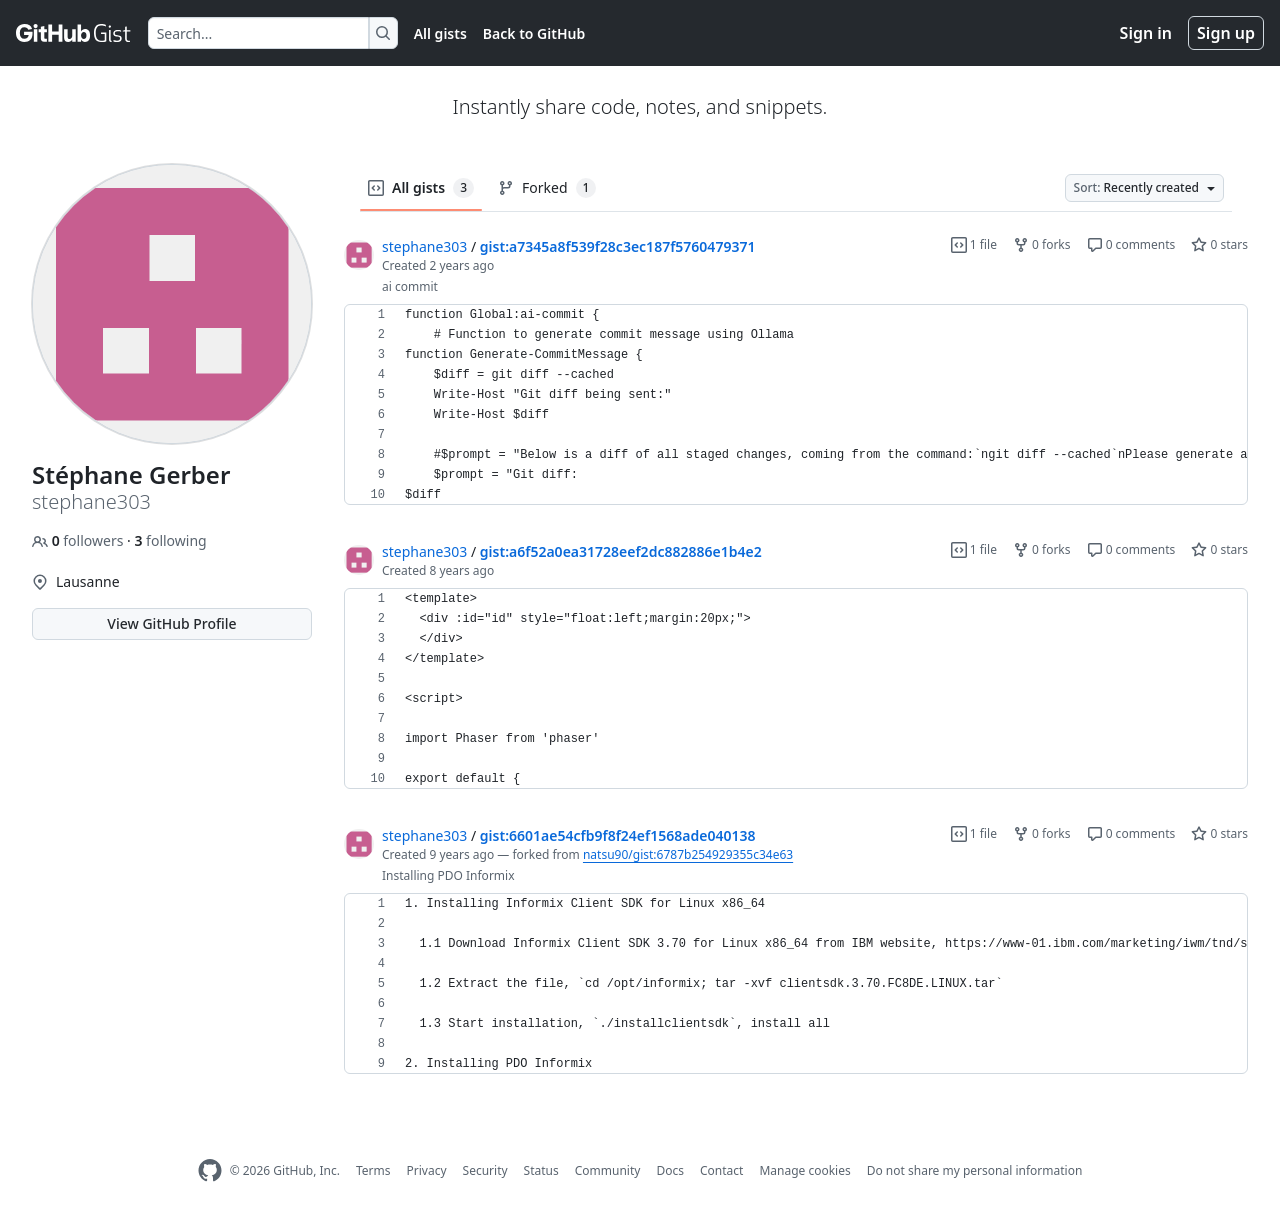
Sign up (1226, 33)
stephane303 (424, 246)
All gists (440, 33)
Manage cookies (804, 1170)
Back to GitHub (534, 33)
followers (79, 540)
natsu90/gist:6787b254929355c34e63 (688, 854)
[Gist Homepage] (74, 33)
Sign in (1146, 33)
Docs (670, 1170)
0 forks (1042, 244)
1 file (974, 244)
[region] (796, 405)
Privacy (427, 1170)
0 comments (1131, 244)
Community (608, 1170)
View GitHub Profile (171, 623)
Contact (721, 1170)
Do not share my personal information (975, 1170)
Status (541, 1170)
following (170, 540)
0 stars (1219, 244)
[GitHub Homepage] (210, 1170)
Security (485, 1170)
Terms (373, 1170)
